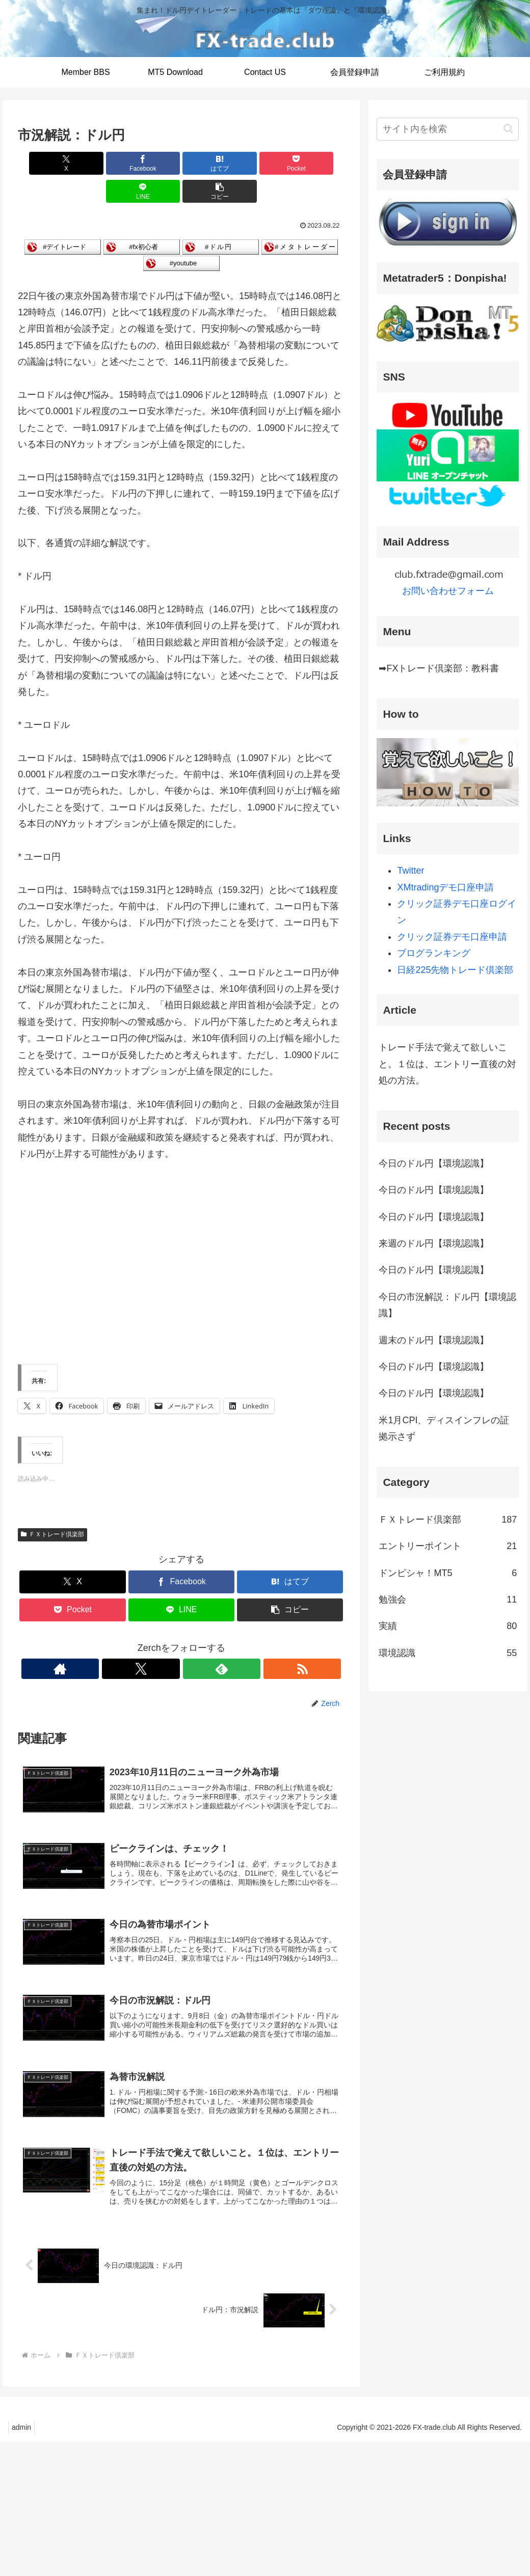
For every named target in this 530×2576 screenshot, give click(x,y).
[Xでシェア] (44, 163)
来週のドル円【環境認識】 (434, 1243)
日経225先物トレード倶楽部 (455, 970)
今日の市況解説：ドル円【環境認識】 (447, 1305)
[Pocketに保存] (208, 163)
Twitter (410, 870)
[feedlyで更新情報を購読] (193, 1641)
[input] (448, 129)
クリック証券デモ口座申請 (452, 937)
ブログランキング (433, 953)
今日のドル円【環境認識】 (434, 1163)
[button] (319, 163)
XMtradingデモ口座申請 (445, 887)
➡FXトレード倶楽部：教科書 (439, 668)
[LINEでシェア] (263, 163)
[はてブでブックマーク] (154, 163)
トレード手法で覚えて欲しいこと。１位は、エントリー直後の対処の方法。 (447, 1064)
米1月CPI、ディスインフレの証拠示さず (444, 1428)
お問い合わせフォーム (448, 591)
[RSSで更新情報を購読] (216, 1641)
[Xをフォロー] (170, 1641)
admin (23, 2411)
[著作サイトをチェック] (146, 1641)
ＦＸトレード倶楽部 (52, 1506)
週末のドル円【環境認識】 (434, 1340)
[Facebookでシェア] (99, 163)
